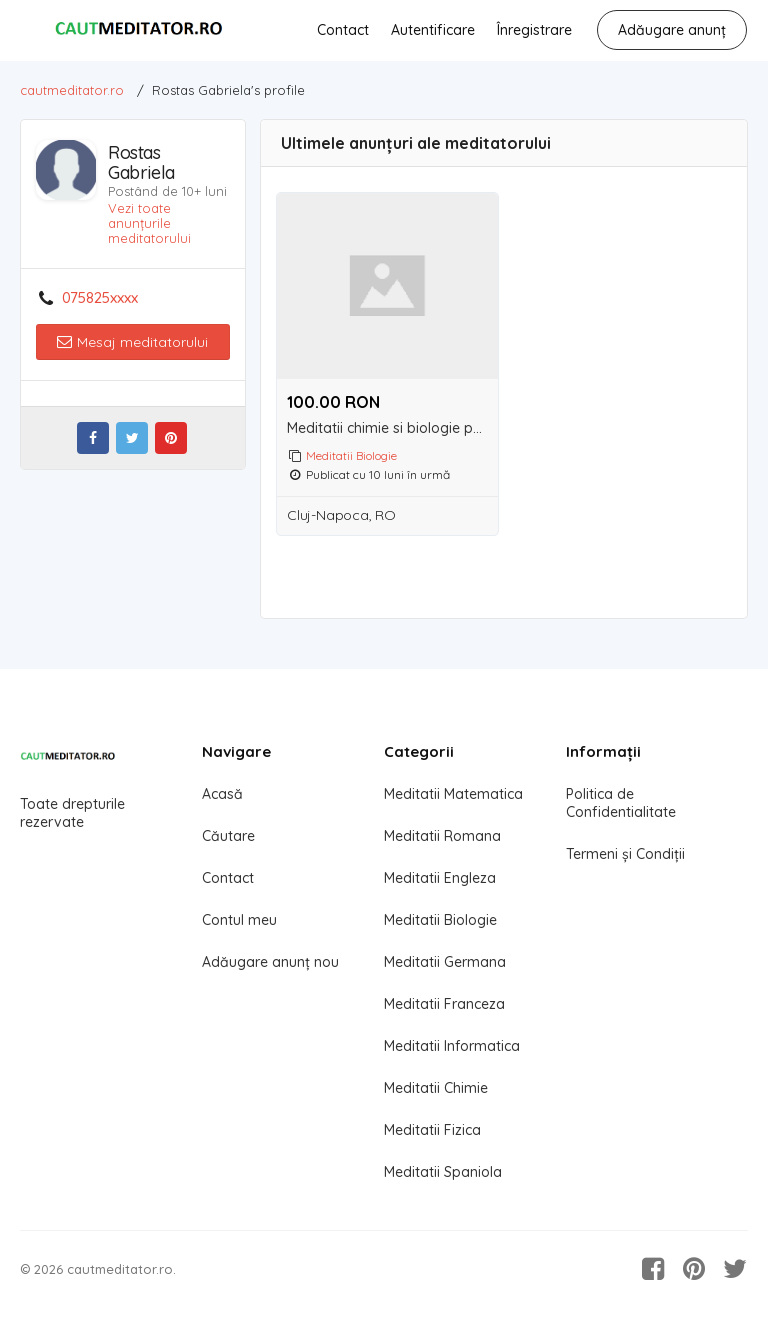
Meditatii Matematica (453, 794)
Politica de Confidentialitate (621, 803)
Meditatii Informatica (452, 1046)
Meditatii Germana (445, 962)
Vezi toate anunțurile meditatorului (149, 223)
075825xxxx (100, 298)
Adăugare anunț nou (270, 962)
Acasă (222, 794)
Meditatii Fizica (432, 1130)
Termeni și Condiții (625, 854)
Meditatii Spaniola (443, 1172)
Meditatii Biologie (351, 455)
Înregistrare (534, 30)
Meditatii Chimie (436, 1088)
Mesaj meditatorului (132, 342)
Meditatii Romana (442, 836)
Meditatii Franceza (444, 1004)
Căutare (228, 836)
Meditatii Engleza (440, 878)
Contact (343, 30)
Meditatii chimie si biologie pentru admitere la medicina (392, 428)
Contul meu (239, 920)
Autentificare (433, 30)
